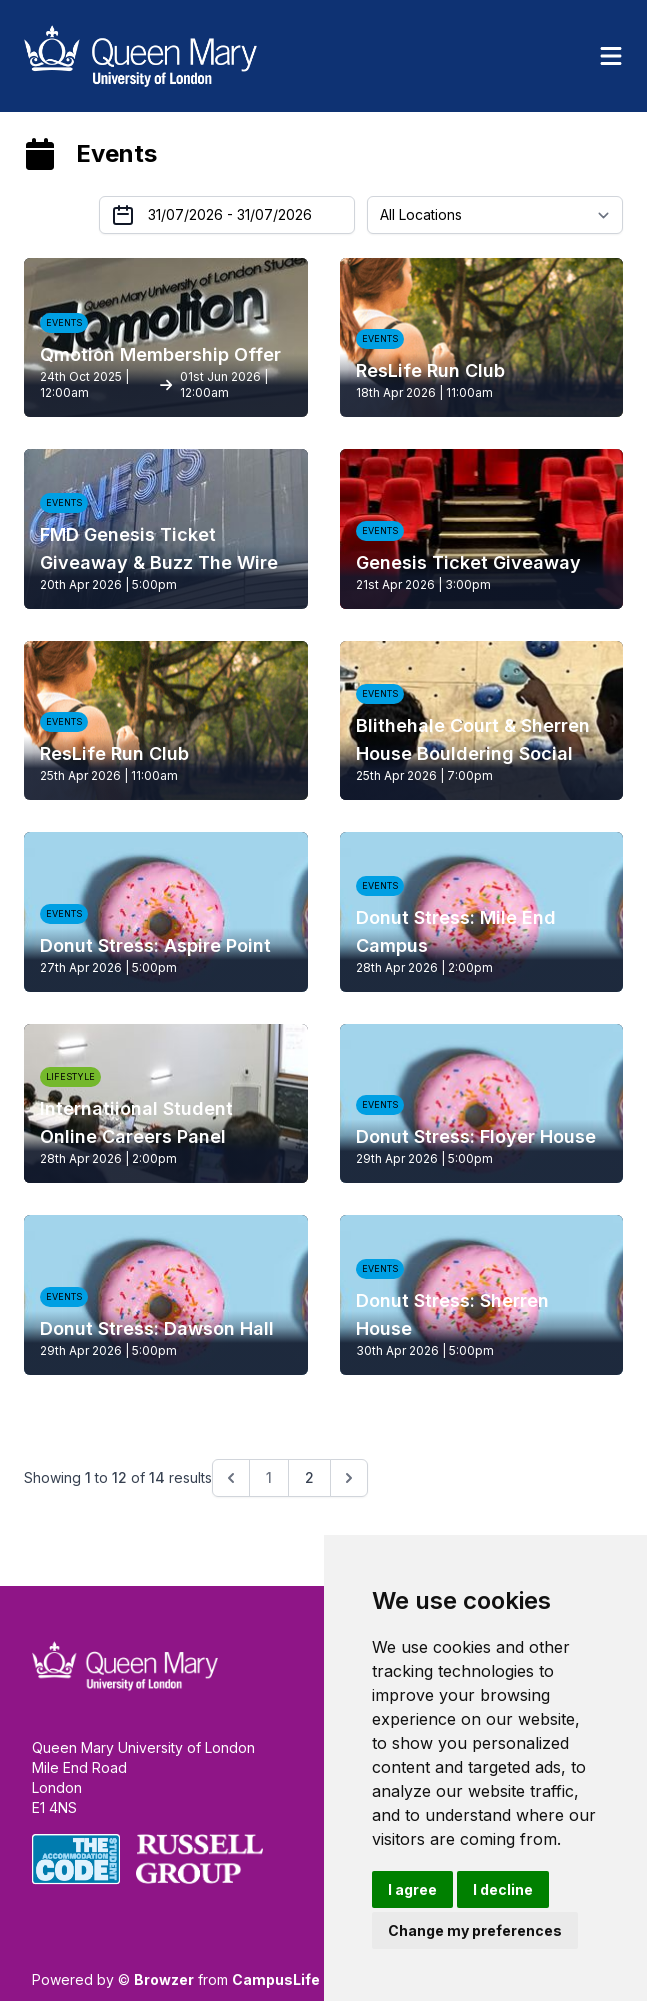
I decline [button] (503, 1889)
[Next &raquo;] (349, 1478)
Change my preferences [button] (475, 1930)
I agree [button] (412, 1889)
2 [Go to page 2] (309, 1477)
